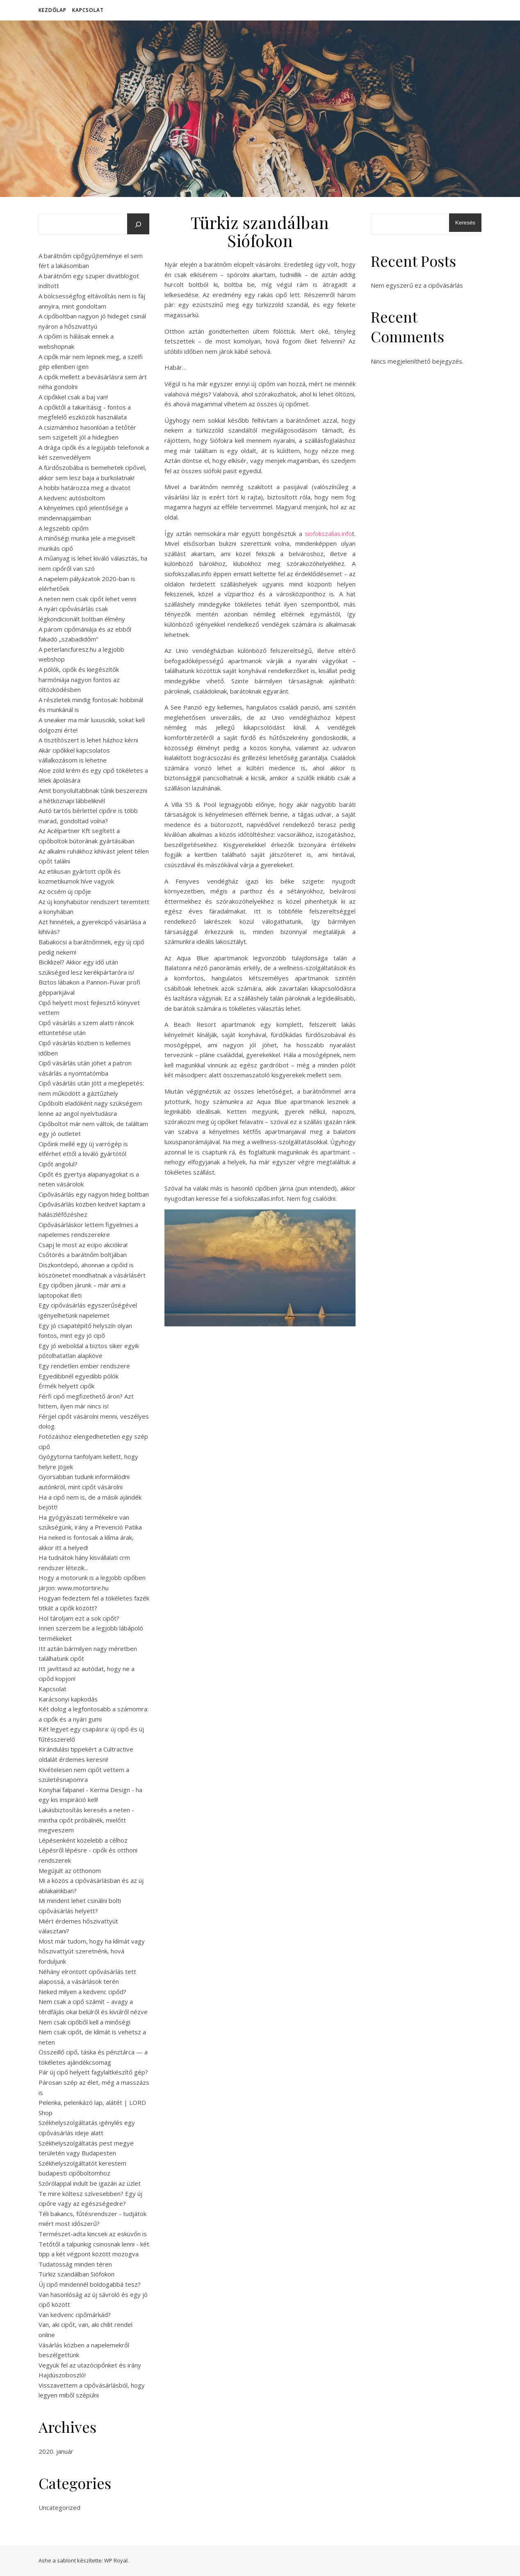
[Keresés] (138, 224)
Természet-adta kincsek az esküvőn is (93, 2234)
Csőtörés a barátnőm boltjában (83, 1254)
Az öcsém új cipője (65, 891)
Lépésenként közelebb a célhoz (83, 1840)
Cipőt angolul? (58, 1164)
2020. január (56, 2451)
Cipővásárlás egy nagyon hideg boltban (94, 1194)
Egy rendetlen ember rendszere (84, 1366)
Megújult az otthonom (70, 1870)
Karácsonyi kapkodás (68, 1699)
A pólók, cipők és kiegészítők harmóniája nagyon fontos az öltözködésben (79, 679)
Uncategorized (59, 2507)
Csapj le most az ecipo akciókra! (83, 1245)
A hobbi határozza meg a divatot (84, 487)
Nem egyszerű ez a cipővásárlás (417, 285)
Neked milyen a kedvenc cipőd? (82, 1992)
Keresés (465, 223)
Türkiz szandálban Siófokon (76, 2274)
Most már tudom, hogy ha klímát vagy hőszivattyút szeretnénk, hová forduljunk (92, 1951)
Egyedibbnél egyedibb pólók (79, 1376)
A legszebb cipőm (64, 528)
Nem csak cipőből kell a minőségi (84, 2022)
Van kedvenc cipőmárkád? (75, 2314)
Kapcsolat (88, 10)
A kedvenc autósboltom (72, 498)
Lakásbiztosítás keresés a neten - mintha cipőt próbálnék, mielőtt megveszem (86, 1820)
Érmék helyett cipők (66, 1386)
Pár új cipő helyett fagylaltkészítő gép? (93, 2072)
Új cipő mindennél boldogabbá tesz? (90, 2284)
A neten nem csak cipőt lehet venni (87, 599)
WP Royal (116, 2560)
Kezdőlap (52, 10)
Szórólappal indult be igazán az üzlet (90, 2183)
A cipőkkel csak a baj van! (73, 397)
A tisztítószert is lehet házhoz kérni (88, 740)
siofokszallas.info (328, 533)
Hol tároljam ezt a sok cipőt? (79, 1618)
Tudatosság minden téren (75, 2264)
